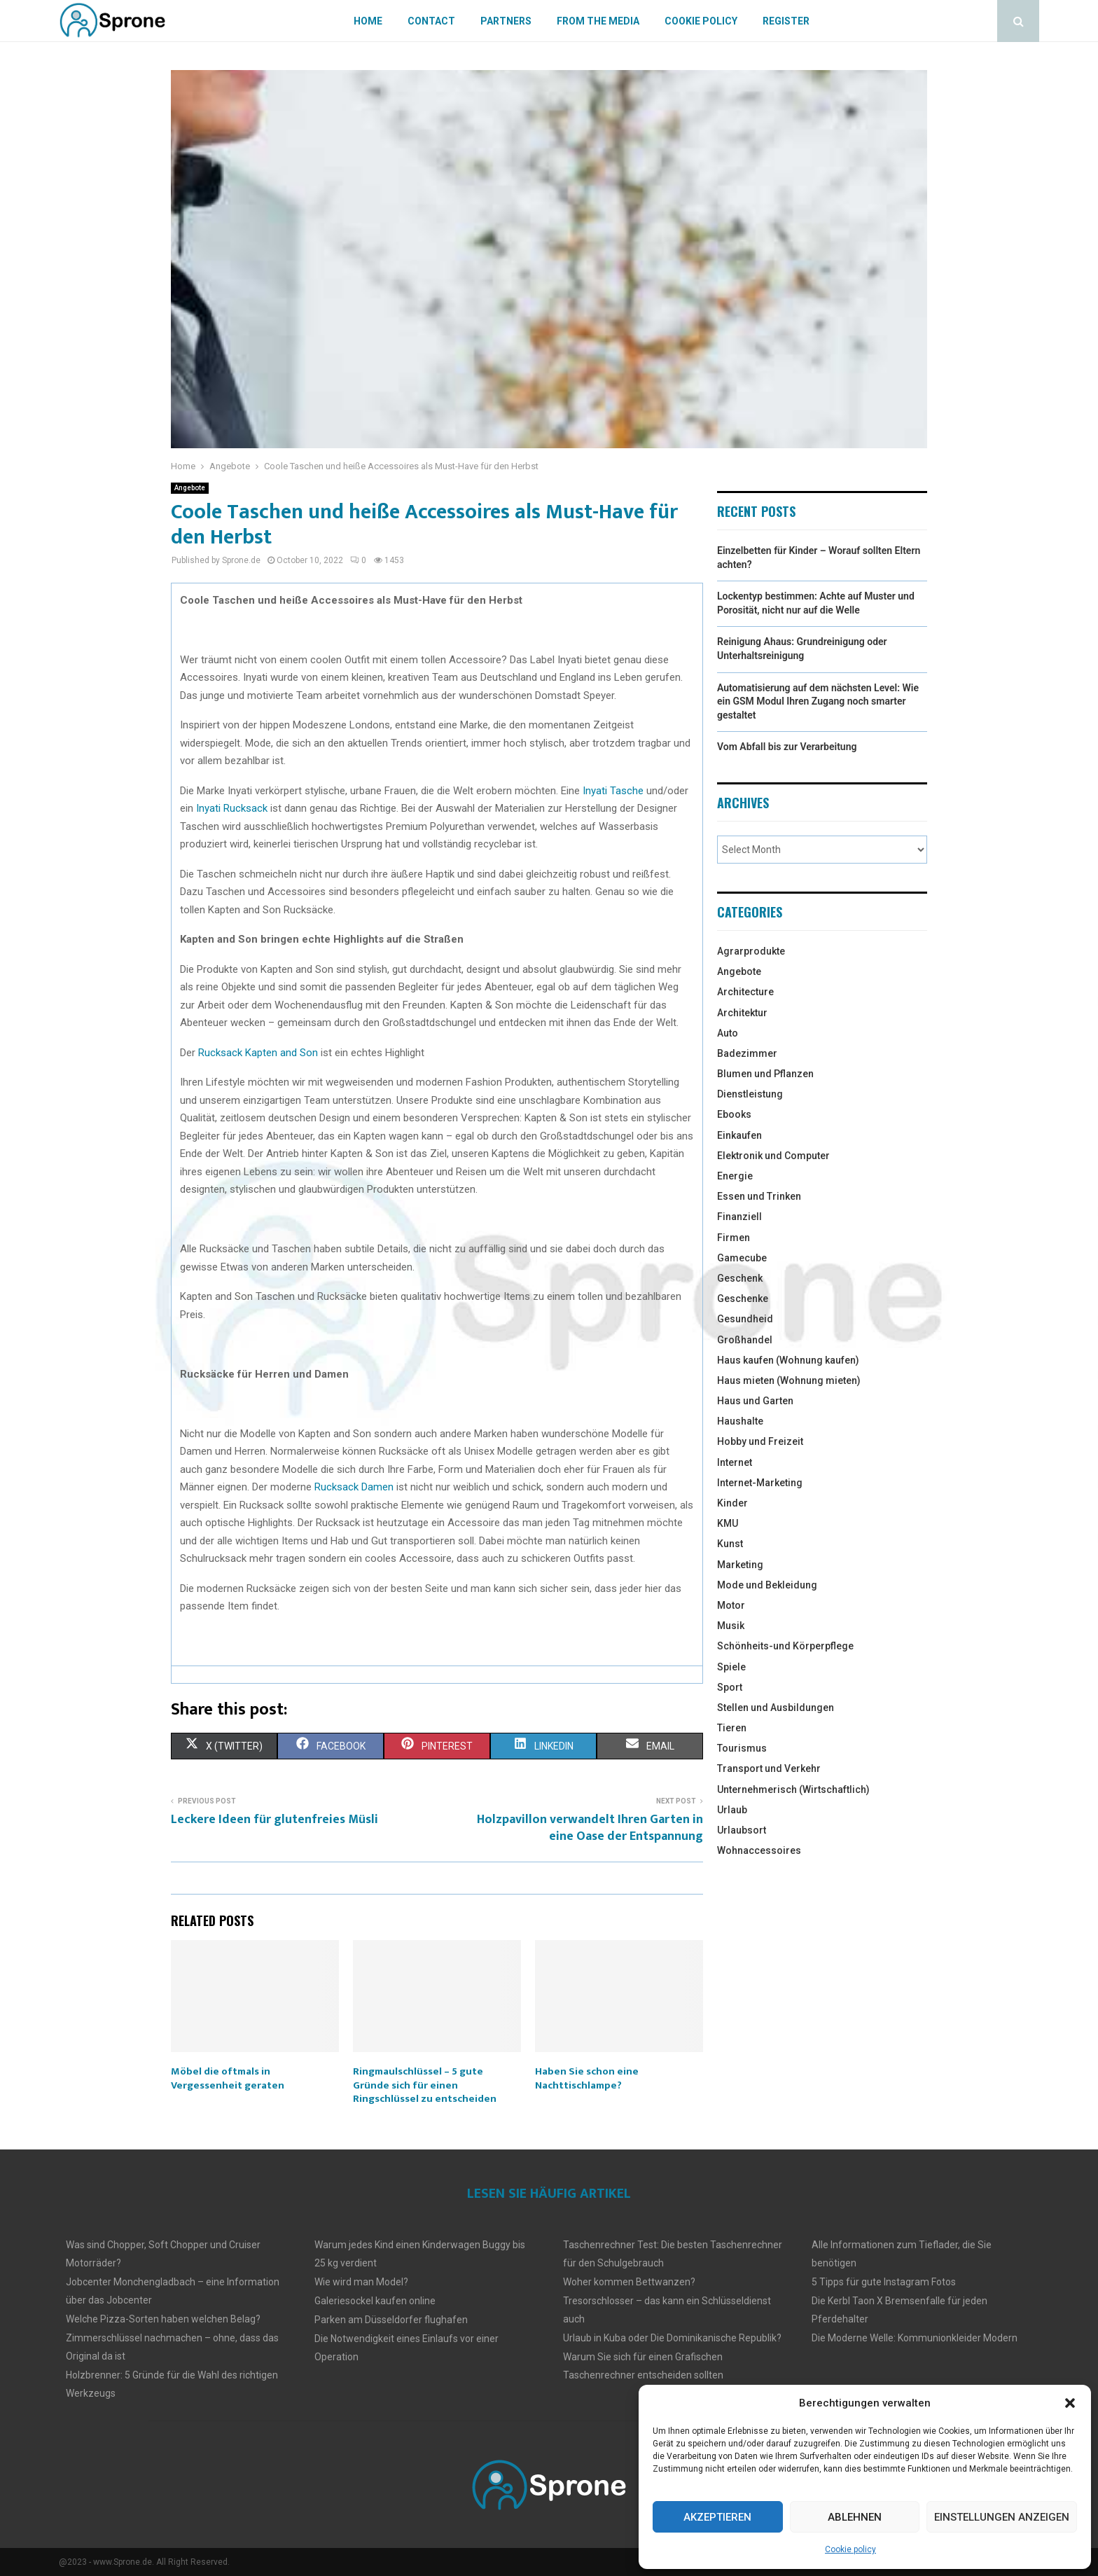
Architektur (742, 1012)
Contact (431, 21)
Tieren (731, 1727)
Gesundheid (745, 1318)
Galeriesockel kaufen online (375, 2300)
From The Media (598, 21)
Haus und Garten (755, 1400)
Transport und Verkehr (769, 1768)
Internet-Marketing (759, 1482)
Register (786, 21)
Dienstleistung (750, 1094)
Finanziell (739, 1216)
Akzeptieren (717, 2517)
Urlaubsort (741, 1830)
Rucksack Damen (354, 1487)
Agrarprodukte (751, 951)
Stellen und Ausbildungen (775, 1707)
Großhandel (744, 1339)
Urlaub (732, 1809)
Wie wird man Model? (361, 2281)
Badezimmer (747, 1053)
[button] (1070, 2403)
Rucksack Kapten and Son (258, 1052)
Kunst (730, 1543)
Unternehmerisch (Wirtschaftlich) (793, 1789)
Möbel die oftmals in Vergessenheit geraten (227, 2078)
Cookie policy (850, 2549)
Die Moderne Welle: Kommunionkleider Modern (914, 2337)
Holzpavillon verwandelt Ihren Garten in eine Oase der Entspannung (590, 1828)
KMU (727, 1523)
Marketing (740, 1564)
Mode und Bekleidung (767, 1585)
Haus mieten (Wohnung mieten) (789, 1380)
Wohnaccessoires (759, 1850)
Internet (734, 1462)
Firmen (733, 1237)
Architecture (745, 991)
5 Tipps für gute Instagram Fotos (884, 2281)
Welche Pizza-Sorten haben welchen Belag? (163, 2319)
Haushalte (740, 1421)
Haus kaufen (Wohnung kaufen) (788, 1360)
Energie (735, 1176)
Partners (505, 21)
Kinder (732, 1503)
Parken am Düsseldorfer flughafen (391, 2319)
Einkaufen (739, 1135)
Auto (727, 1033)
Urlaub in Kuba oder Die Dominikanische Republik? (672, 2337)
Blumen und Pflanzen (765, 1073)
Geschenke (742, 1298)
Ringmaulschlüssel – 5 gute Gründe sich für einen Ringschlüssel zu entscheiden (424, 2085)
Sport (729, 1687)
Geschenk (740, 1278)
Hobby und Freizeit (760, 1441)
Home (368, 21)
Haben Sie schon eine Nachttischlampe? (587, 2078)
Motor (731, 1605)
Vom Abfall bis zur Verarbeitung (786, 746)
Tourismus (742, 1748)
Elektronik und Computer (773, 1155)
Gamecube (742, 1257)
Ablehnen (855, 2517)
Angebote (189, 488)
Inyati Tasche (613, 790)
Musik (730, 1625)
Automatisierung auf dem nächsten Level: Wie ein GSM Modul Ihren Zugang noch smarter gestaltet (818, 701)
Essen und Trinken (759, 1196)
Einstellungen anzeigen (1001, 2517)
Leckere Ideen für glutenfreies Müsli (274, 1819)
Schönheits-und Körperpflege (785, 1645)
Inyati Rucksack (231, 808)
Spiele (731, 1667)
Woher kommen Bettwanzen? (629, 2281)
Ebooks (734, 1114)
